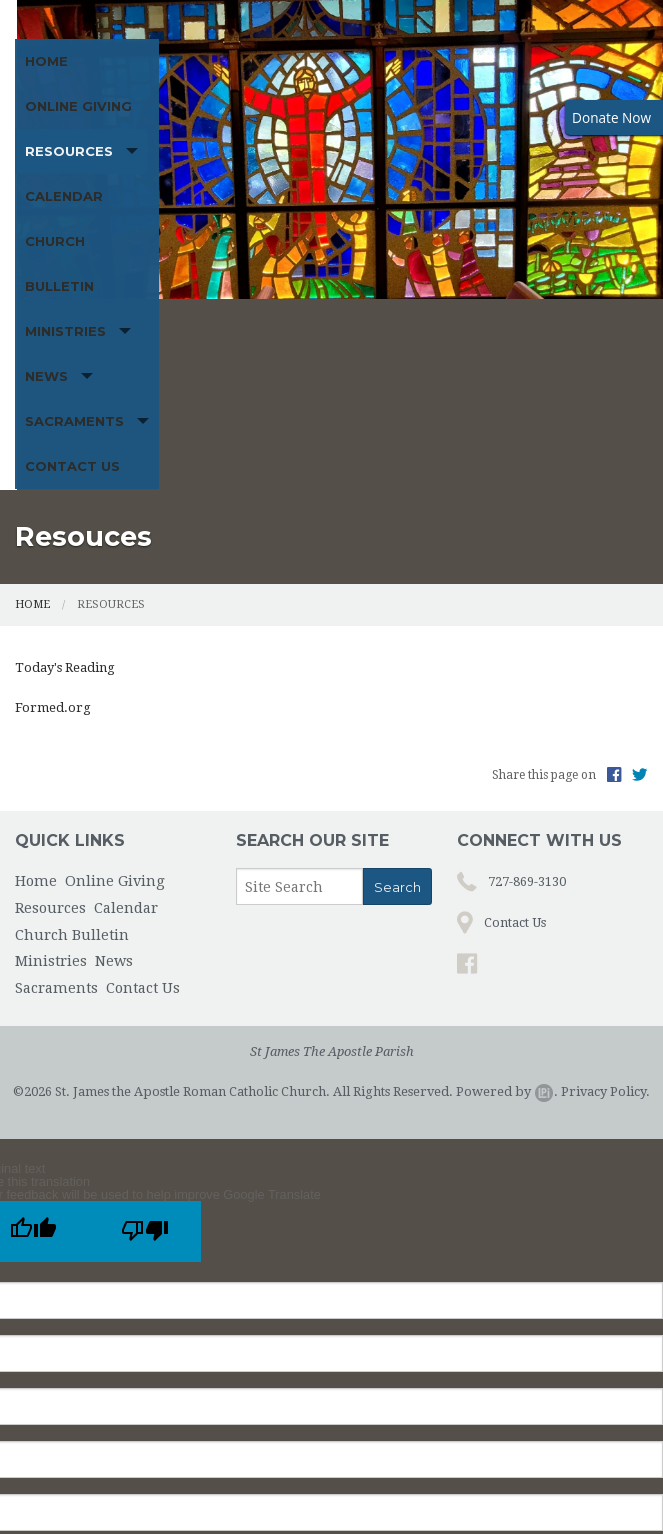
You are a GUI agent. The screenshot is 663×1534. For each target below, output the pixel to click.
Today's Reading (65, 402)
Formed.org (53, 443)
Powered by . (507, 827)
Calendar (387, 136)
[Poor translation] (145, 967)
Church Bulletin (512, 136)
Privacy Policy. (605, 827)
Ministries (65, 181)
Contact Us (430, 181)
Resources (259, 136)
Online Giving (141, 136)
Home (46, 136)
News (172, 181)
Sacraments (288, 181)
